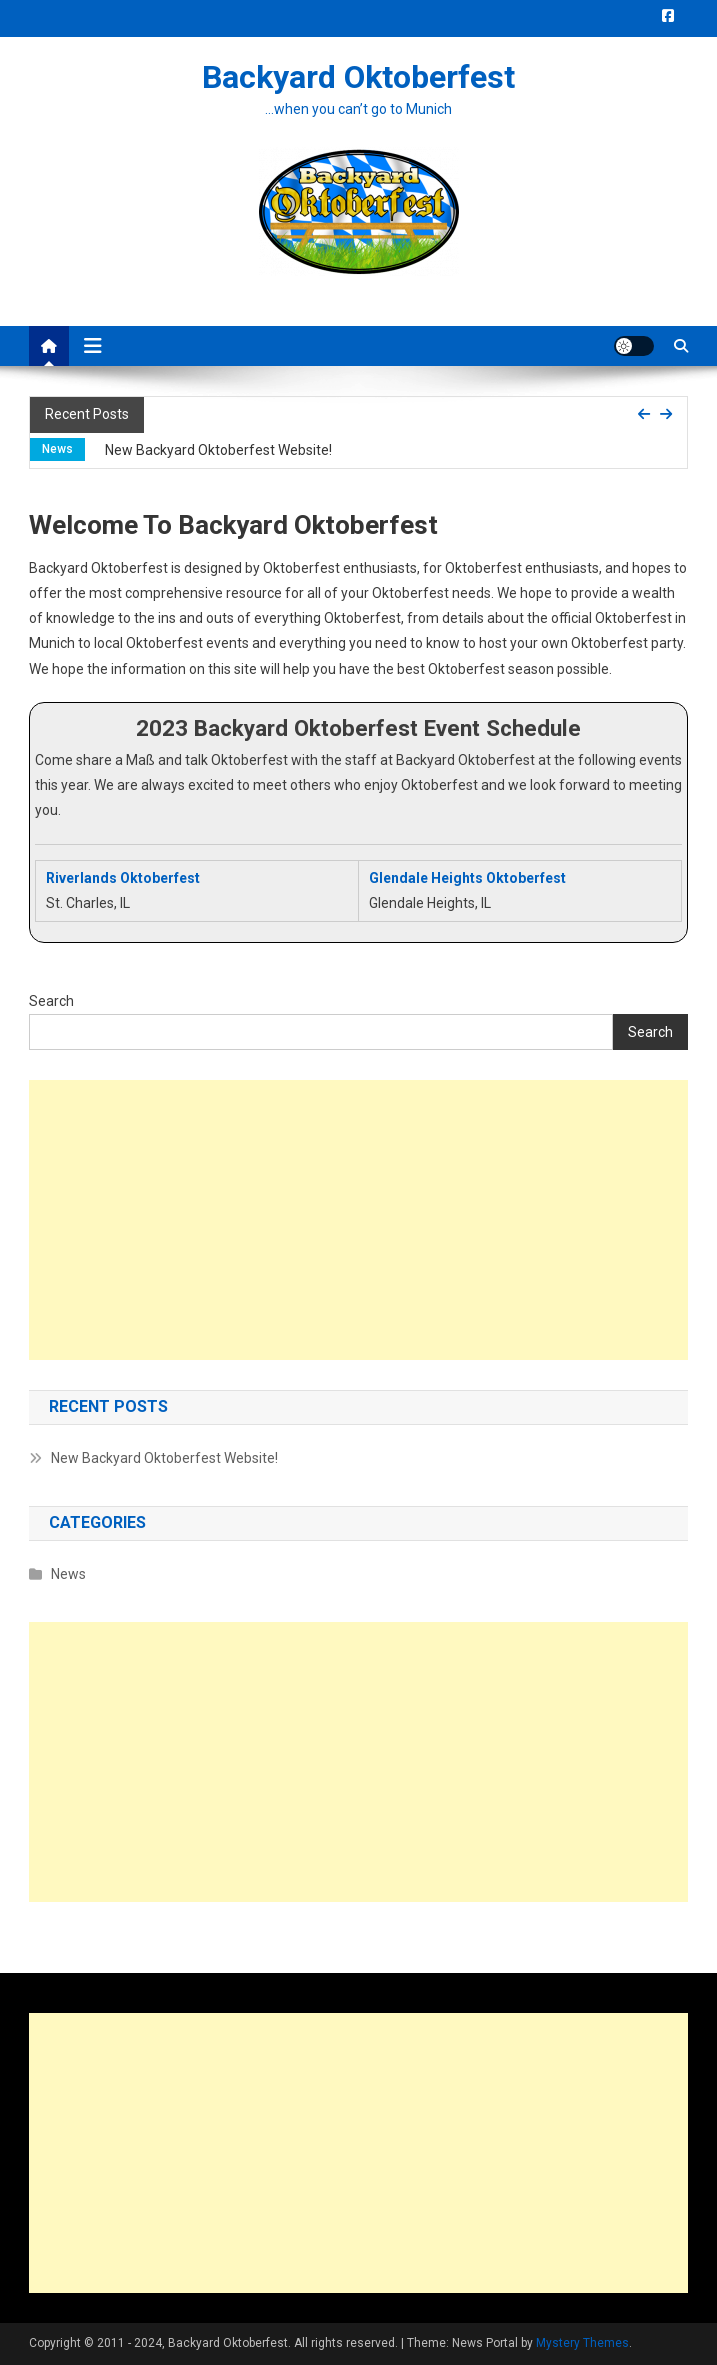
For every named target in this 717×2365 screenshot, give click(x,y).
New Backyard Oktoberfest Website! (218, 450)
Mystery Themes (582, 2343)
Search (51, 1001)
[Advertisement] (359, 1220)
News (57, 449)
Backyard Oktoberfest (358, 77)
